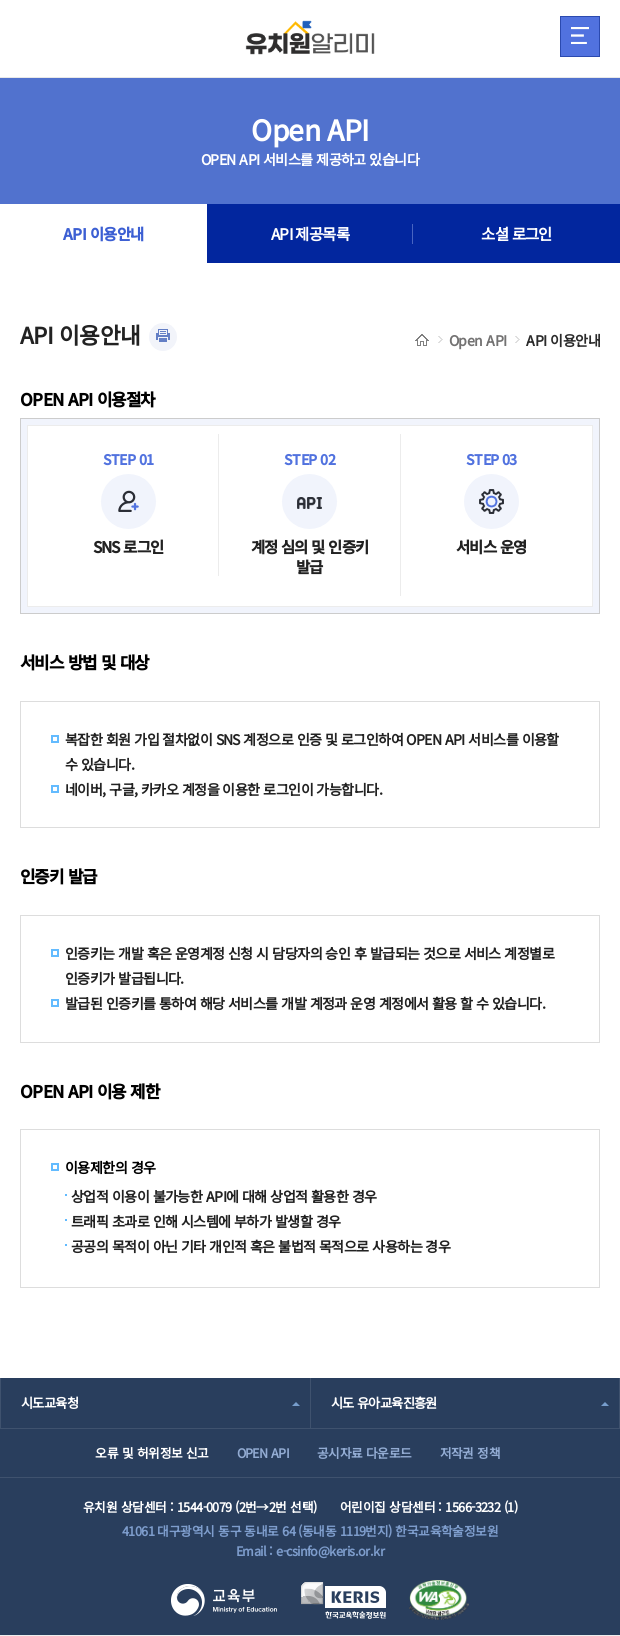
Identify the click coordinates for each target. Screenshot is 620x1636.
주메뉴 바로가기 (0, 0)
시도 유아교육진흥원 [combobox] (384, 1402)
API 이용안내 (103, 234)
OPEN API (262, 1452)
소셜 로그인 (516, 234)
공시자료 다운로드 (364, 1452)
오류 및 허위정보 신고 (150, 1452)
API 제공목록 (310, 234)
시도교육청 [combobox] (49, 1402)
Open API (478, 340)
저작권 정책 (470, 1452)
